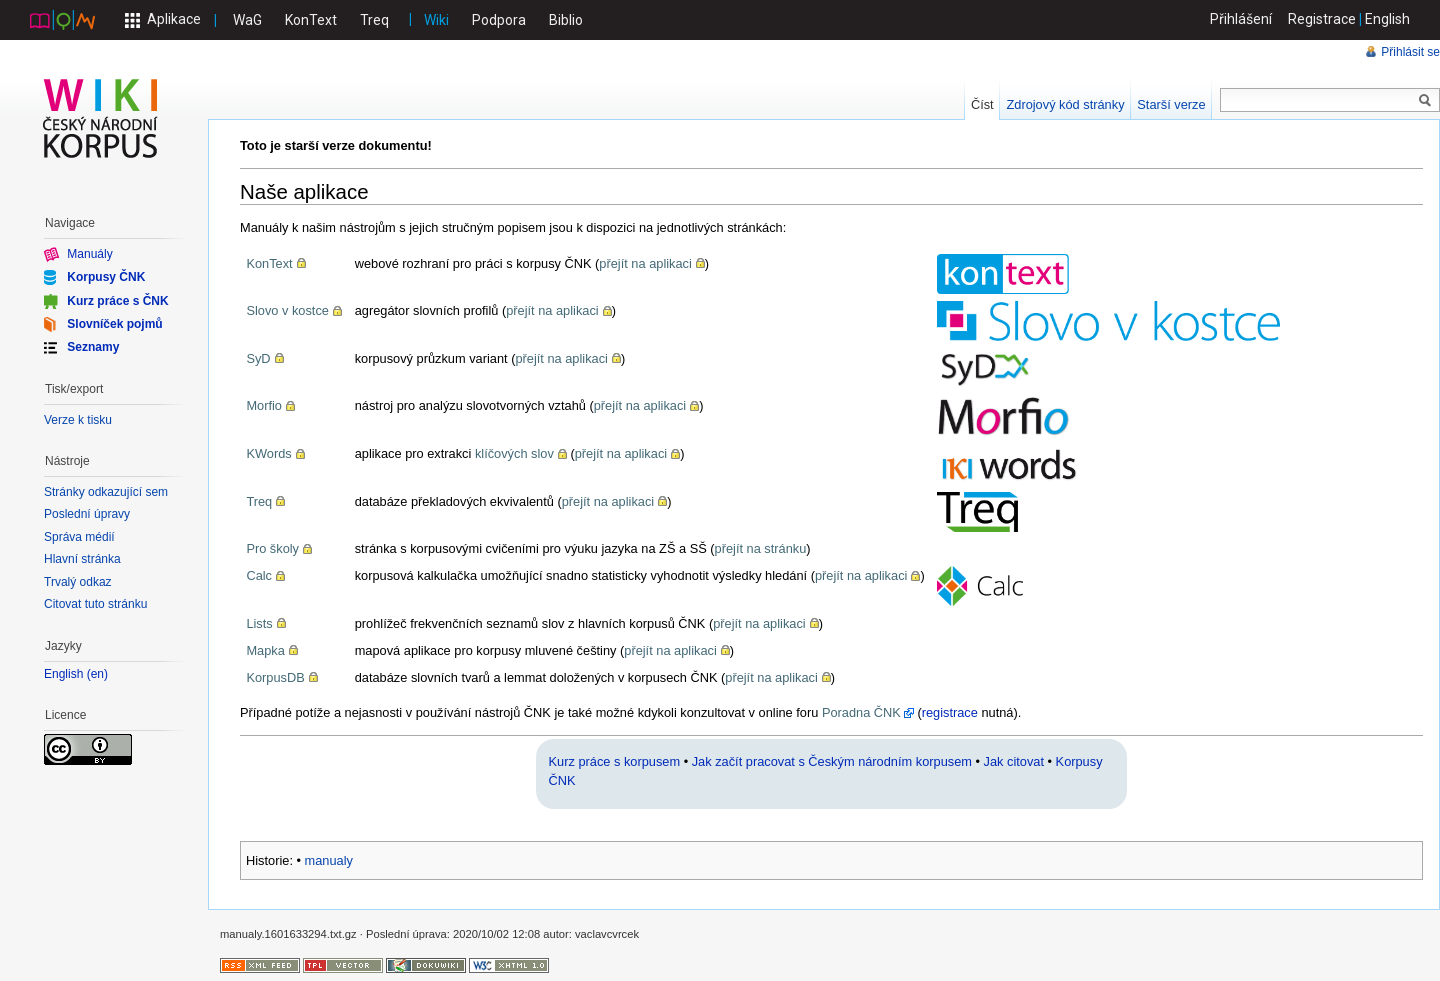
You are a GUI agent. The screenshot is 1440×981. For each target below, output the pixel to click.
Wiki (436, 20)
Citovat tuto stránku (95, 604)
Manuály (89, 254)
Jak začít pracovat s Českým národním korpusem (832, 761)
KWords (268, 453)
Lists (259, 623)
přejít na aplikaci (645, 263)
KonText (311, 20)
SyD (258, 358)
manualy (329, 860)
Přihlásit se (1410, 52)
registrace (950, 712)
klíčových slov (514, 453)
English (1387, 19)
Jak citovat (1014, 761)
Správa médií (79, 537)
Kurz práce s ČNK (117, 300)
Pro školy (272, 548)
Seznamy (93, 347)
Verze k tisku (78, 420)
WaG (247, 20)
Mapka (265, 650)
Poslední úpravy (87, 514)
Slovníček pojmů (114, 324)
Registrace (1322, 19)
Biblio (566, 20)
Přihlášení (1241, 19)
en (97, 674)
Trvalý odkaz (78, 582)
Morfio (264, 405)
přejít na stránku (761, 548)
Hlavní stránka (82, 559)
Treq (374, 20)
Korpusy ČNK (106, 277)
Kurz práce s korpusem (615, 761)
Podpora (499, 20)
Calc (259, 575)
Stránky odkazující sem (106, 492)
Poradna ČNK (861, 712)
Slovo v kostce (287, 310)
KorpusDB (275, 677)
